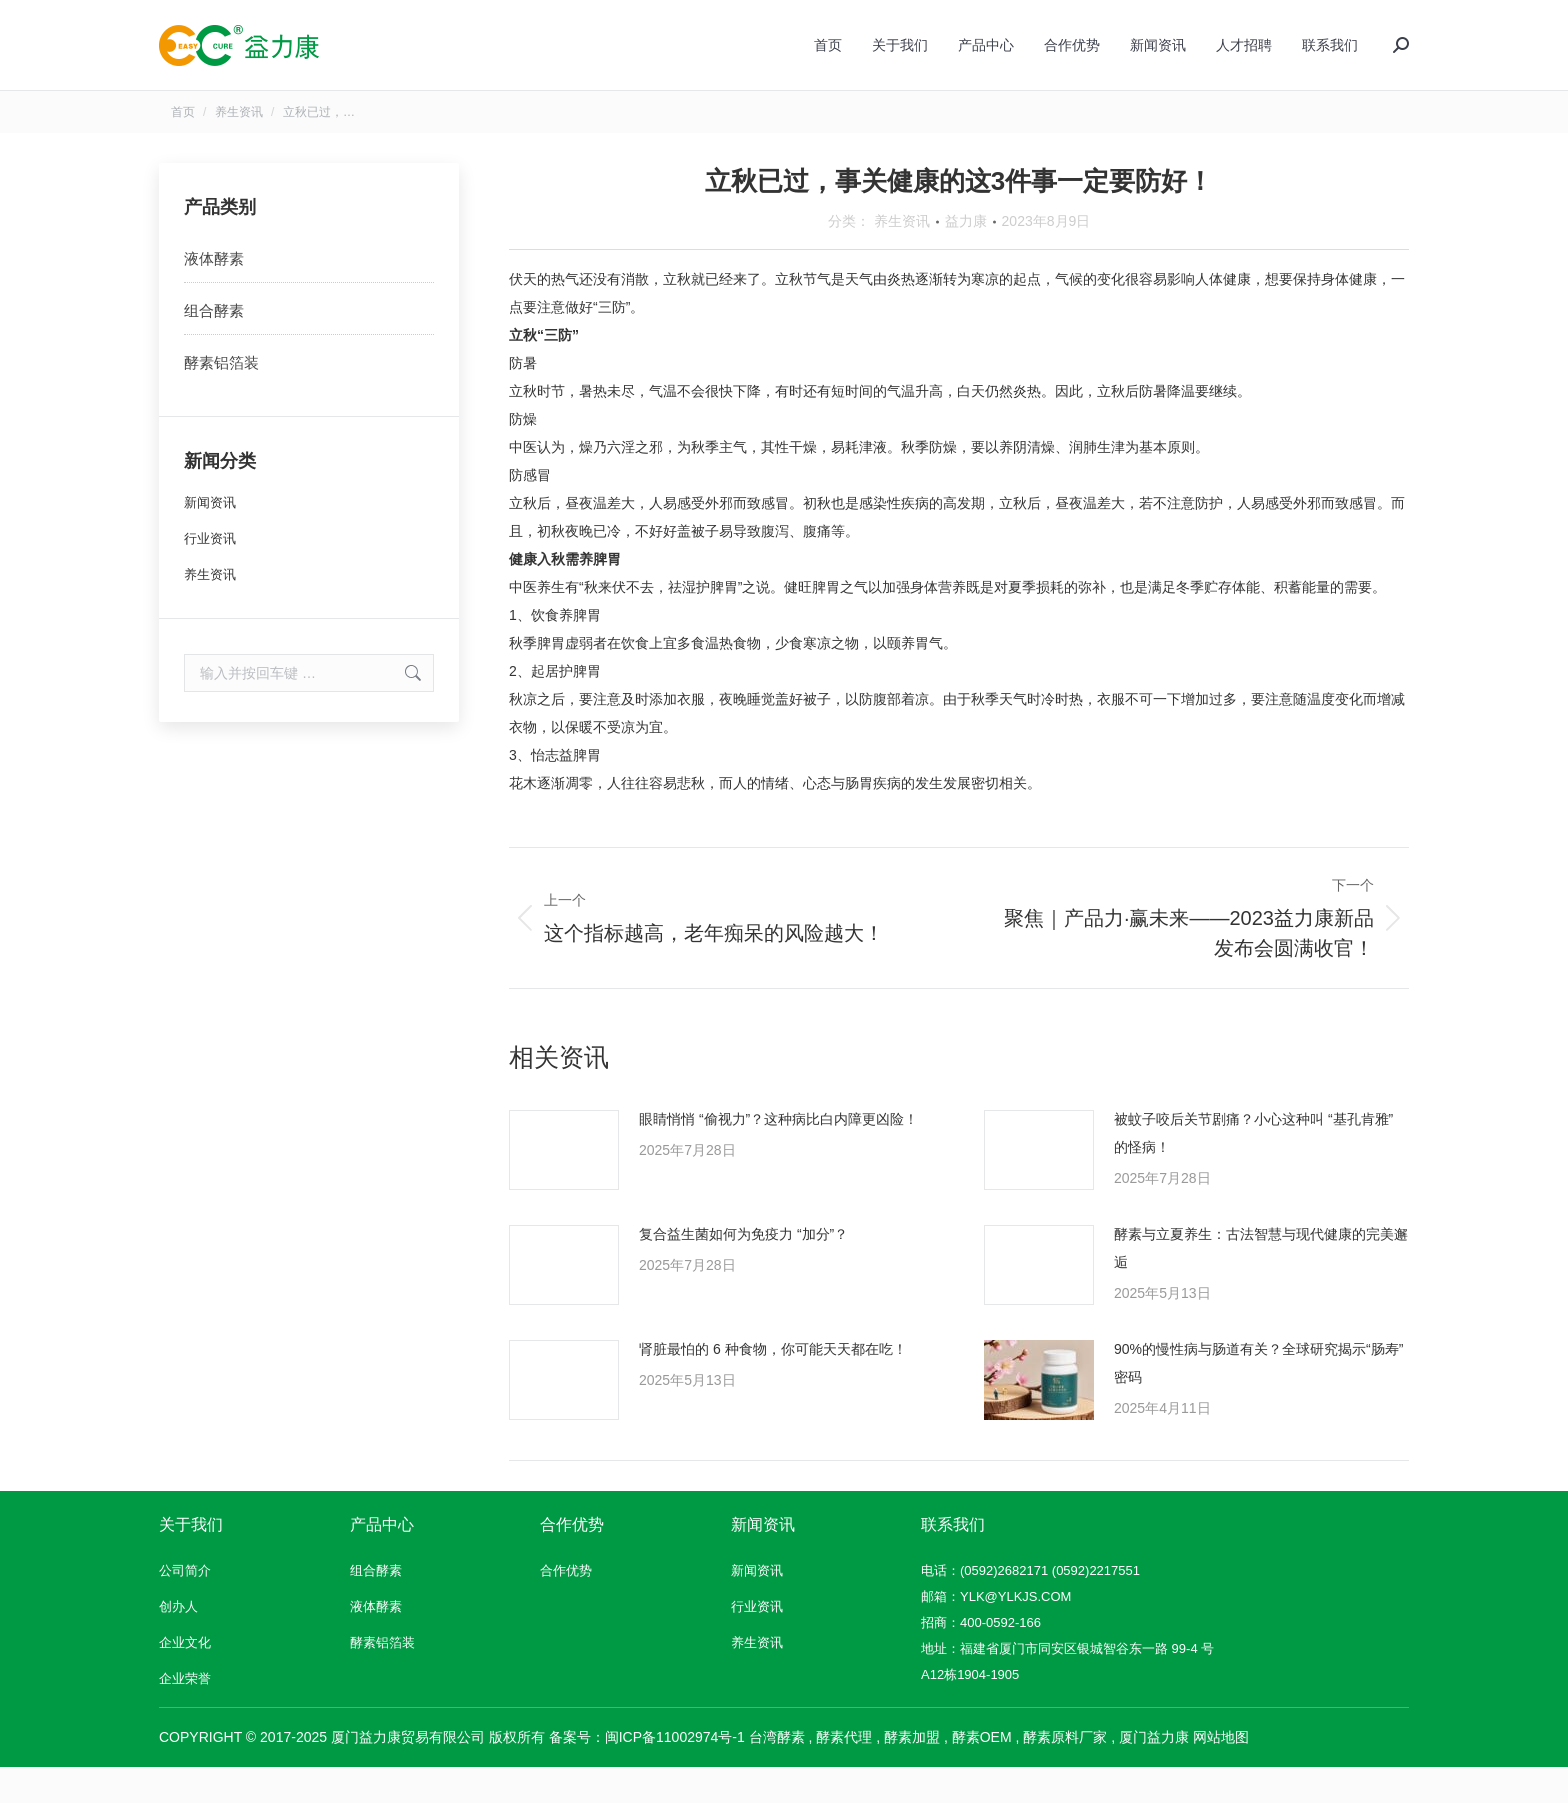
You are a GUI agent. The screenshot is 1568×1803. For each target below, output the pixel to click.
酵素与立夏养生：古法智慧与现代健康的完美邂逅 (1261, 1284)
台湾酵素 (777, 1773)
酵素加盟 (912, 1773)
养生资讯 (902, 257)
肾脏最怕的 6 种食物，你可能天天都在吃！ (773, 1385)
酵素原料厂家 (1065, 1773)
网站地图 (1221, 1773)
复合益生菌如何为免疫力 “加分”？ (743, 1270)
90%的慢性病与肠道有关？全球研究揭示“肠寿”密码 (1258, 1399)
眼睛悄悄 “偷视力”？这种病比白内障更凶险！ (778, 1155)
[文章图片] (564, 1186)
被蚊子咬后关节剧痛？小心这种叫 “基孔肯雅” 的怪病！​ (1253, 1169)
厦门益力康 (1154, 1773)
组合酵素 (214, 346)
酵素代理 (844, 1773)
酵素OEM (982, 1773)
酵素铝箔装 (221, 398)
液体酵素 (214, 294)
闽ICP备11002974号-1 (675, 1773)
